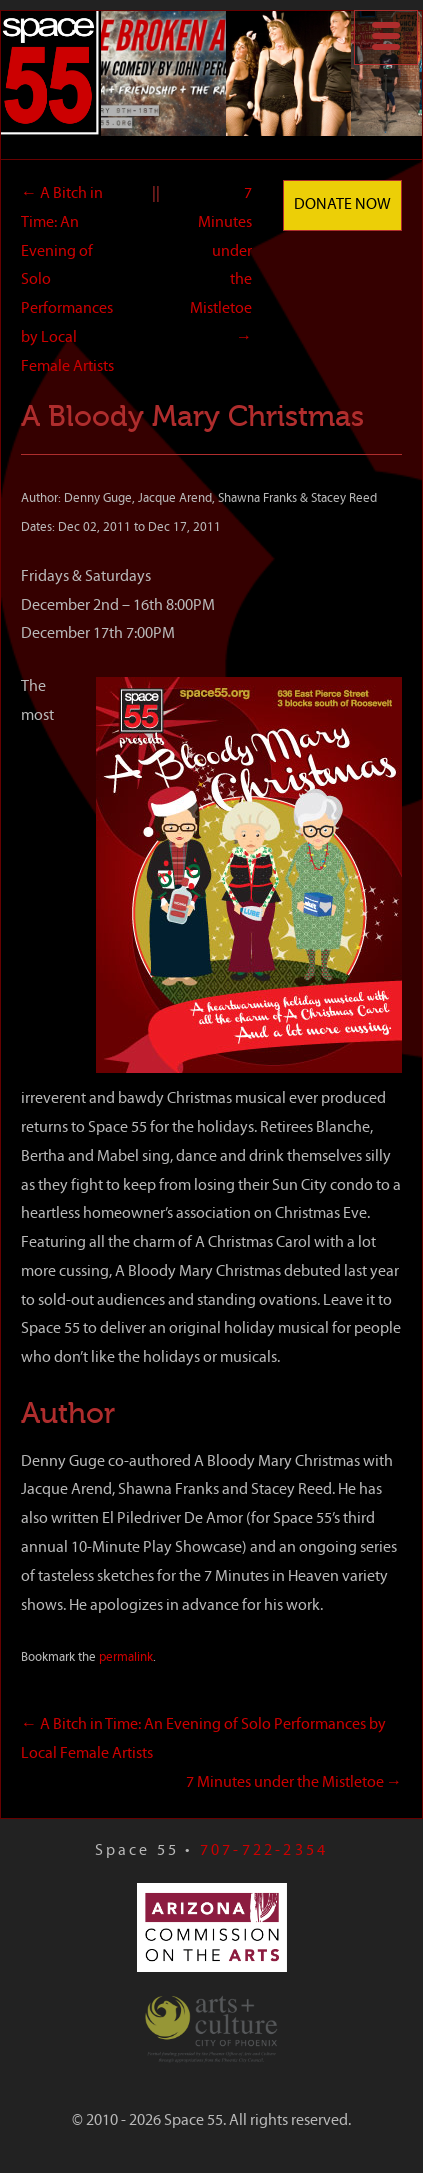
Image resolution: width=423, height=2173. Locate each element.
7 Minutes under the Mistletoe (294, 1783)
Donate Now (342, 205)
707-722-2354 (264, 1851)
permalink (126, 1657)
